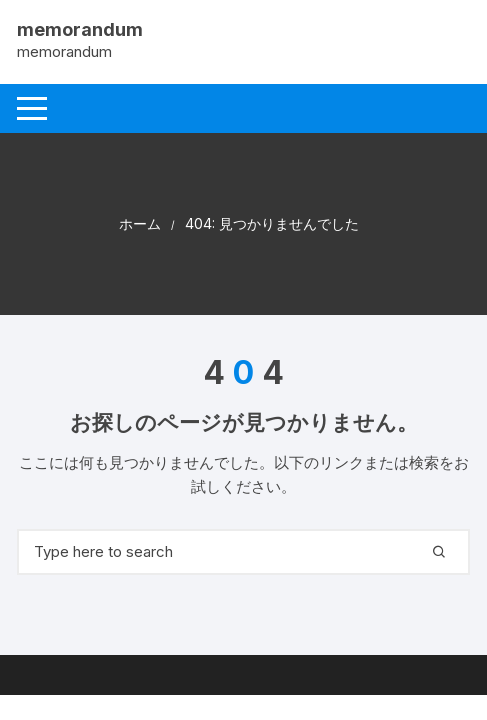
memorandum (80, 29)
